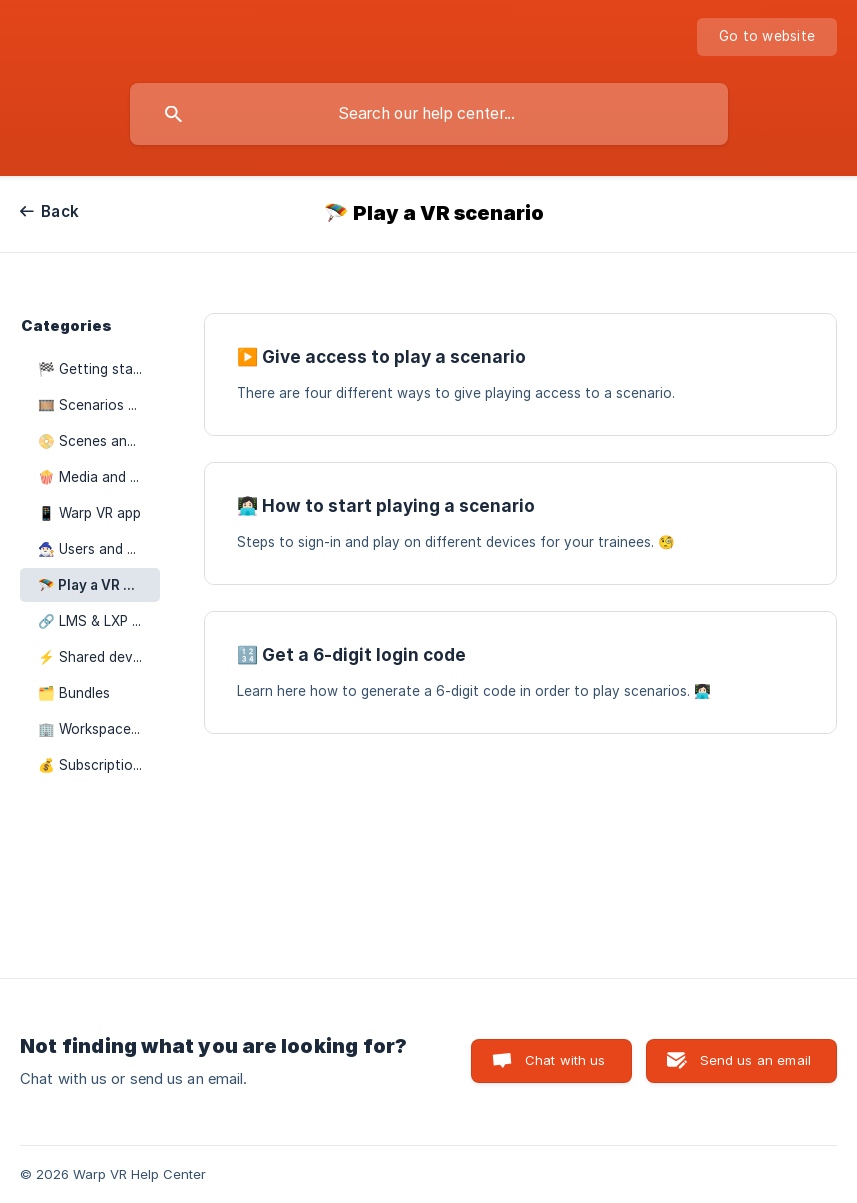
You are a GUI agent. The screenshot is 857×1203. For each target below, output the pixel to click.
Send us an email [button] (755, 1060)
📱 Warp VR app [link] (89, 513)
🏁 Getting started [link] (99, 369)
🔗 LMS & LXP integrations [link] (99, 621)
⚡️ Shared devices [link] (98, 657)
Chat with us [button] (565, 1060)
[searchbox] (429, 114)
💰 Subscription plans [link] (99, 765)
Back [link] (60, 211)
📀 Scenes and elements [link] (99, 441)
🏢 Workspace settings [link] (99, 729)
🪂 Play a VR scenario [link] (99, 585)
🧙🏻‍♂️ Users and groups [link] (99, 549)
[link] (520, 374)
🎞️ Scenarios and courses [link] (99, 405)
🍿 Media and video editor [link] (99, 477)
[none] (767, 37)
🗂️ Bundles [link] (74, 693)
